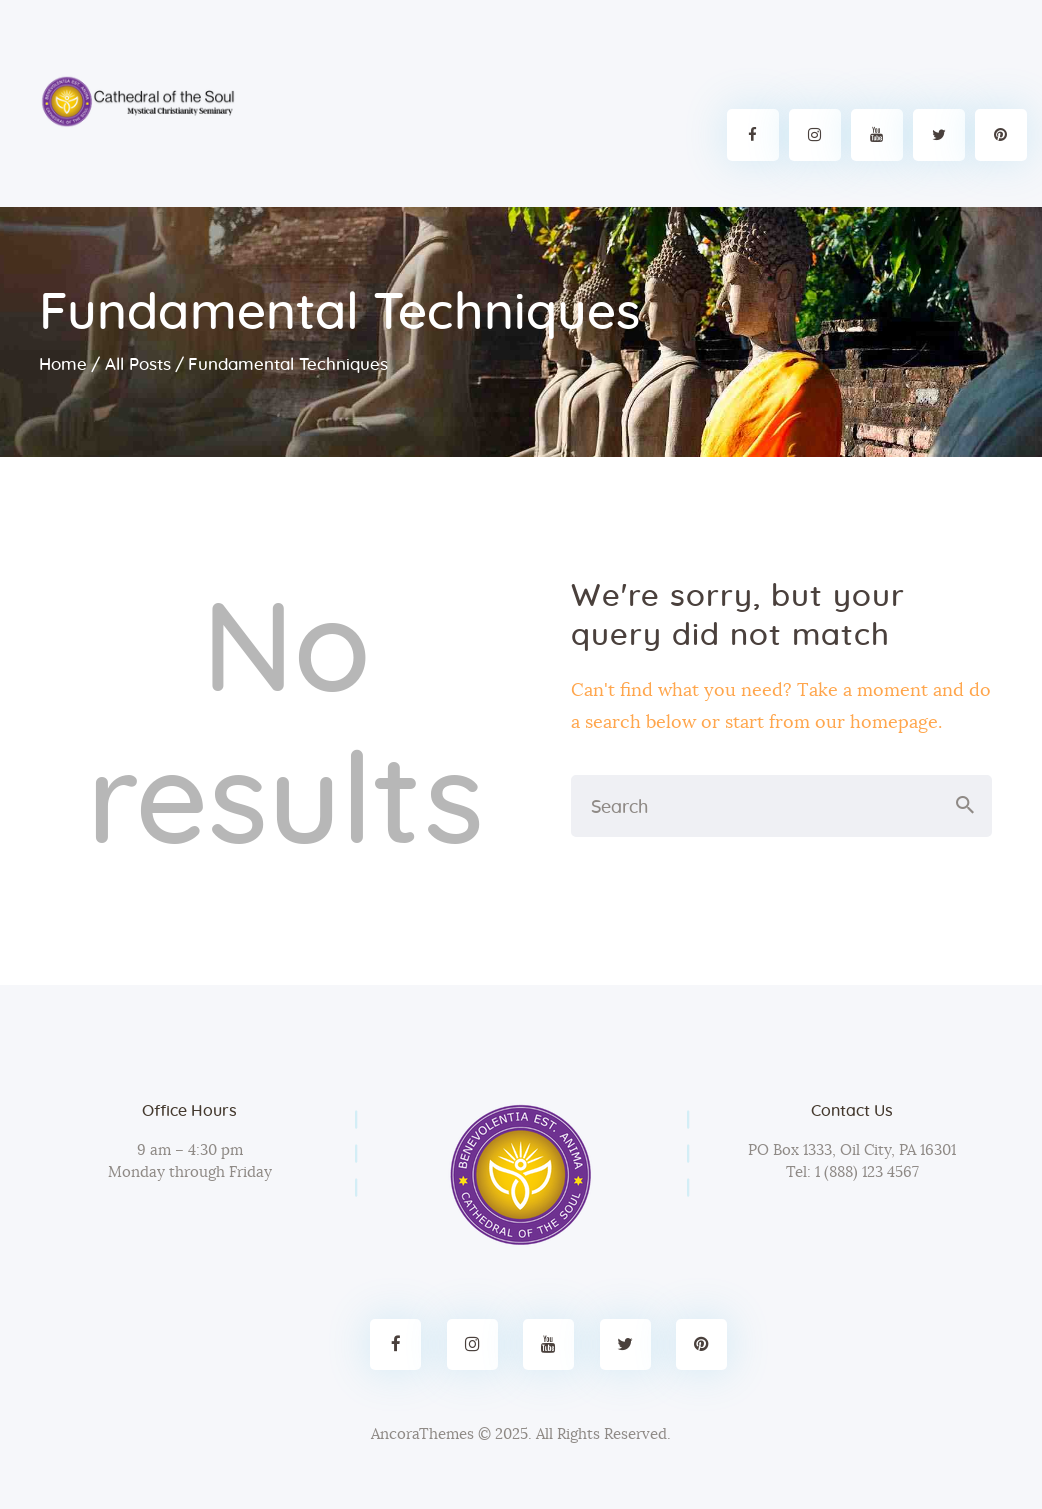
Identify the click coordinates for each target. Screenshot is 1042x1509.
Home (63, 364)
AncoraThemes (422, 1434)
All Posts (138, 364)
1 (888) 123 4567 (865, 1172)
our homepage (876, 723)
